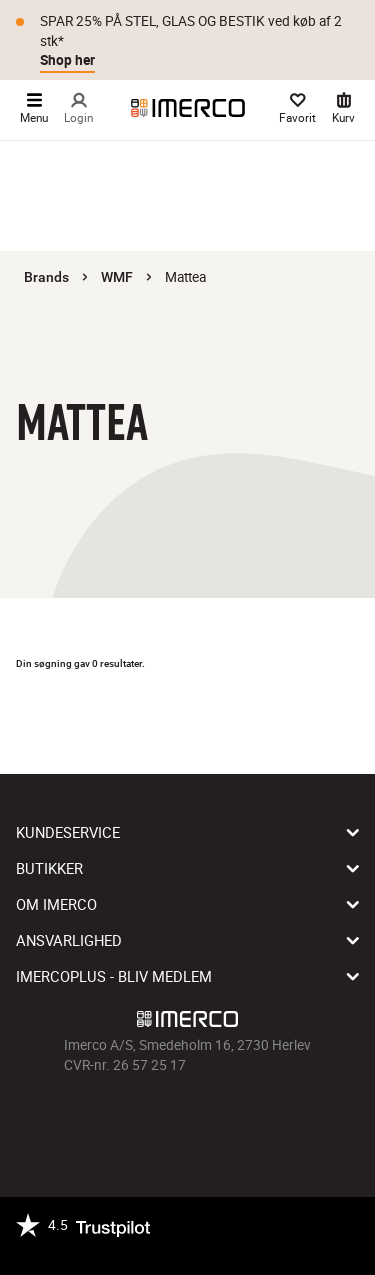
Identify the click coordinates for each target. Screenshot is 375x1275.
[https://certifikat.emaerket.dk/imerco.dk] (167, 1248)
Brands (46, 277)
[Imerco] (188, 108)
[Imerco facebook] (132, 1120)
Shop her (67, 60)
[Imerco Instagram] (160, 1120)
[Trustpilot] (83, 1236)
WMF (117, 277)
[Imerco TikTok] (188, 1120)
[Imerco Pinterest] (216, 1120)
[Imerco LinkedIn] (244, 1120)
